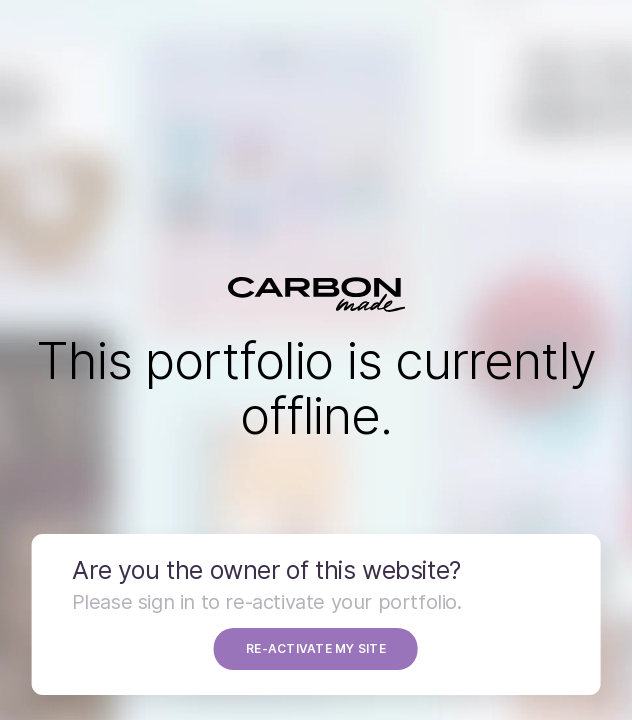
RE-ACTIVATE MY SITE (316, 648)
